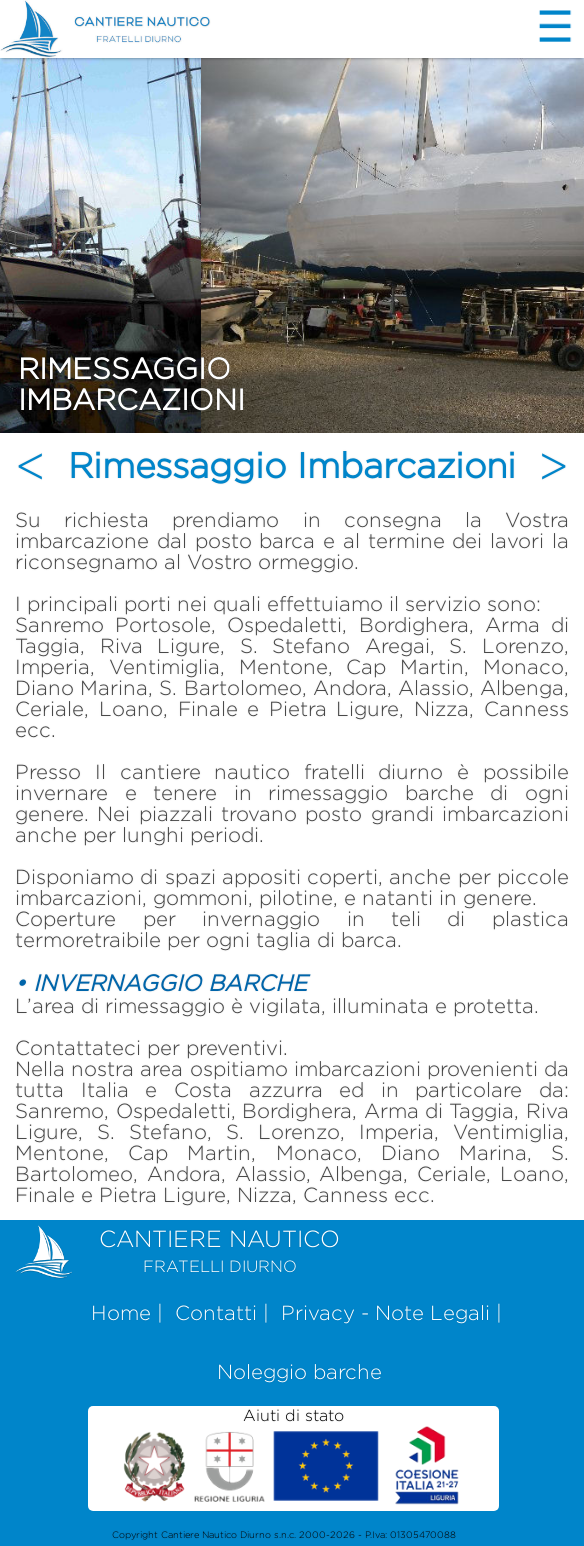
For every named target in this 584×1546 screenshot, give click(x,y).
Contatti (216, 1312)
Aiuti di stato (294, 1457)
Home (121, 1312)
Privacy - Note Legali (385, 1312)
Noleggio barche (299, 1371)
